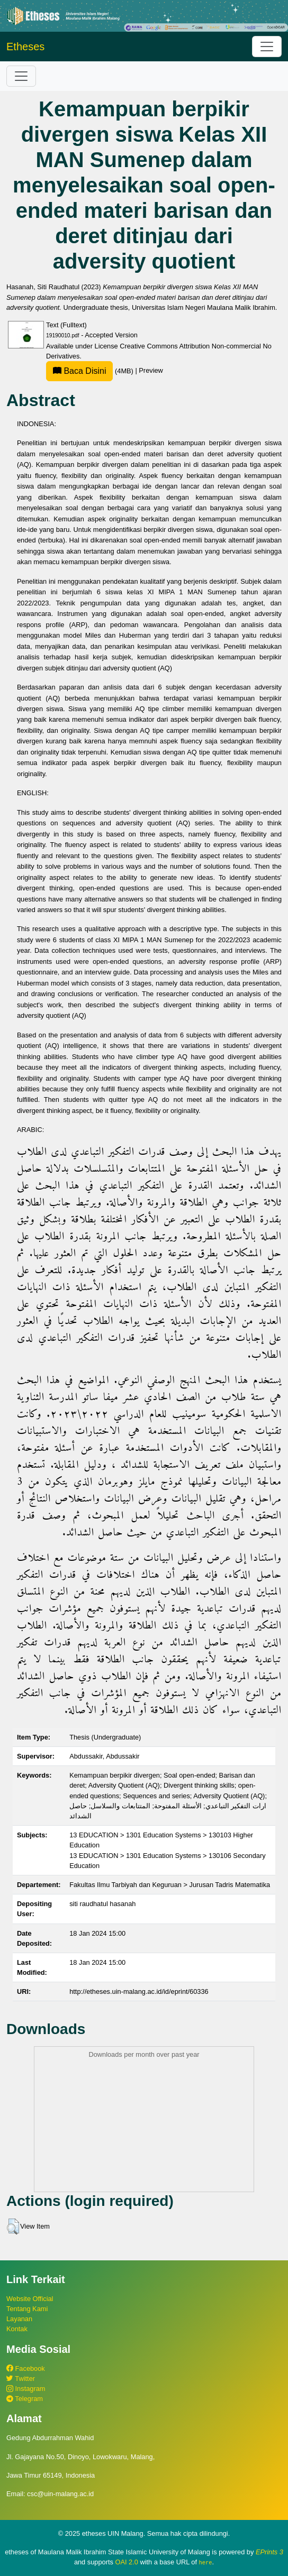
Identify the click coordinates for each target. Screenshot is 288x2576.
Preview (151, 371)
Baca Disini (79, 370)
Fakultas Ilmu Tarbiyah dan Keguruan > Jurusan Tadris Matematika (169, 1885)
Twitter (20, 2378)
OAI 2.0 (126, 2562)
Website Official (29, 2299)
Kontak (17, 2329)
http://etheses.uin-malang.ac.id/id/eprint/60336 (139, 1991)
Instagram (25, 2389)
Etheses (25, 46)
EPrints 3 (269, 2552)
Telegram (24, 2399)
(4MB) (90, 371)
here (205, 2562)
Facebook (25, 2368)
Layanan (19, 2319)
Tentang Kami (27, 2309)
